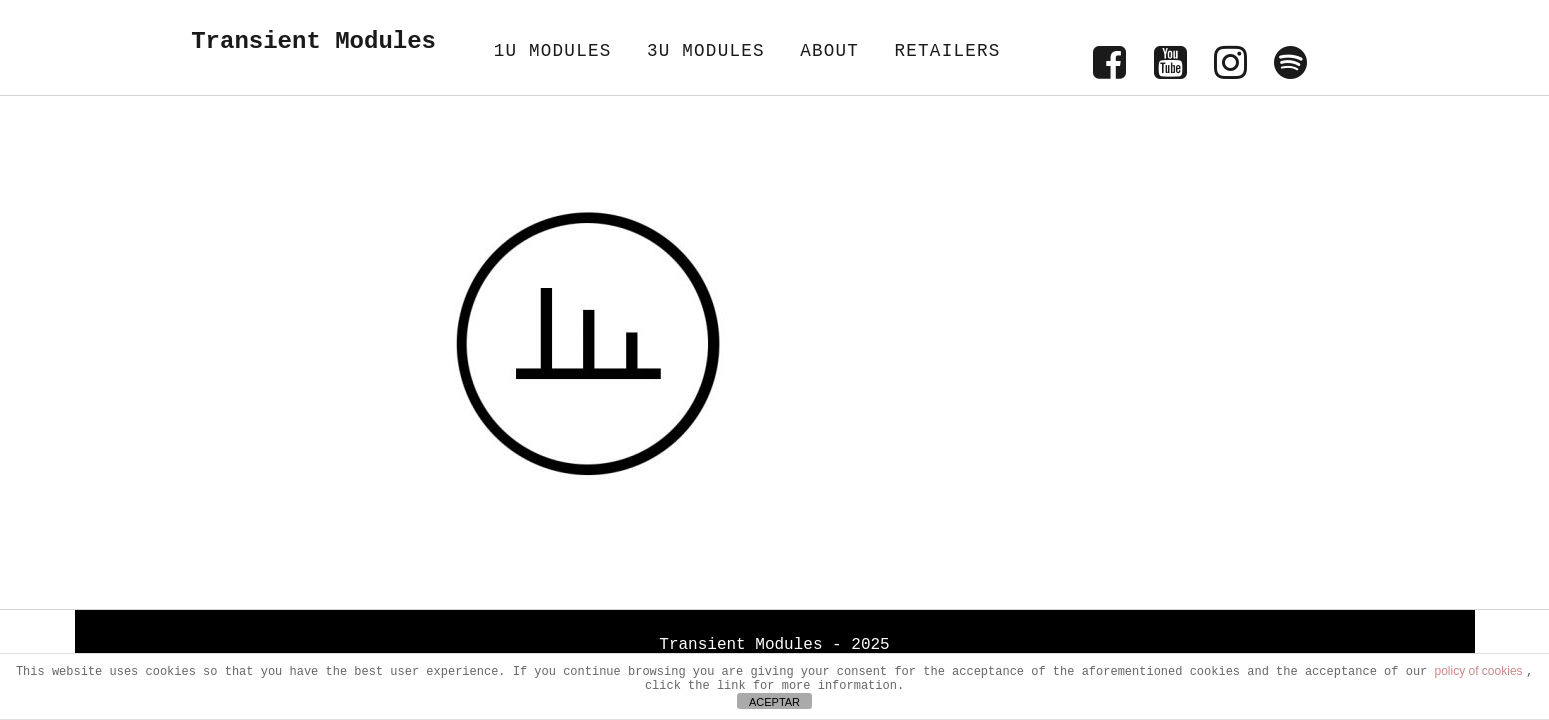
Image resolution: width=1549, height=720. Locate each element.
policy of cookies (1480, 671)
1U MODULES (553, 51)
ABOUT (829, 51)
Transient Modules (313, 41)
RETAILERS (947, 51)
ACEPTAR (774, 702)
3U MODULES (706, 51)
